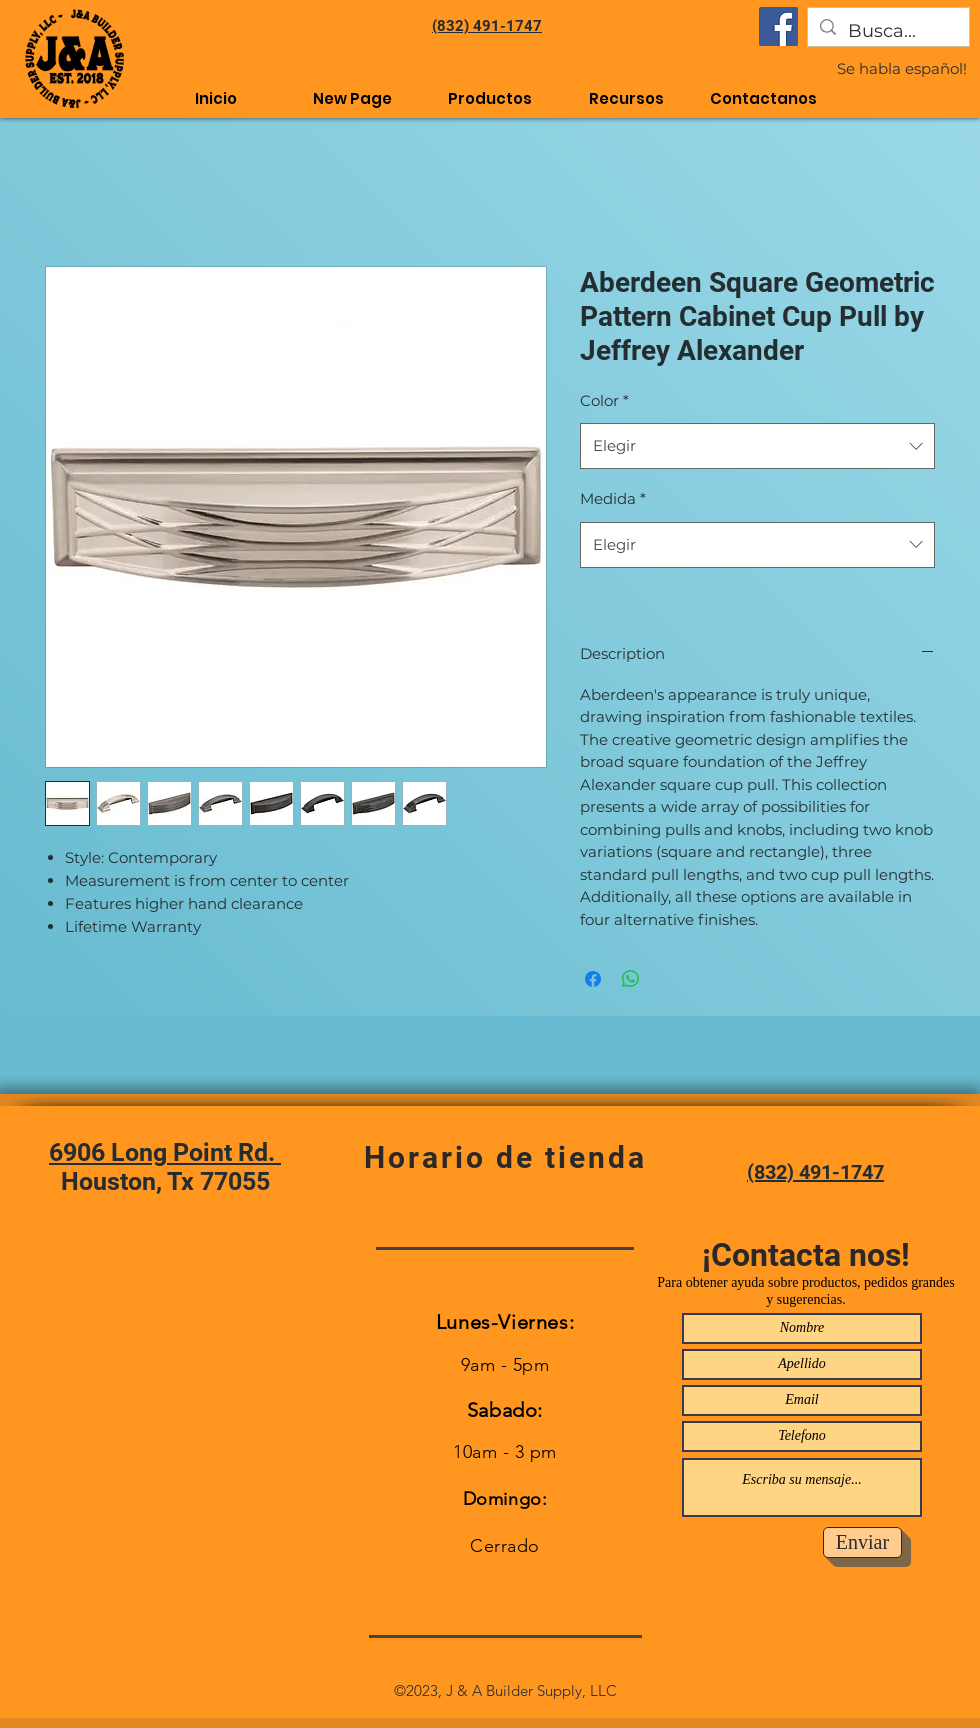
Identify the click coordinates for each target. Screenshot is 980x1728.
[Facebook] (778, 26)
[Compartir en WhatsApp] (631, 979)
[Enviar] (862, 1542)
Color (604, 400)
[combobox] (757, 446)
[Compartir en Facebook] (593, 979)
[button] (626, 98)
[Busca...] (887, 32)
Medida (613, 498)
